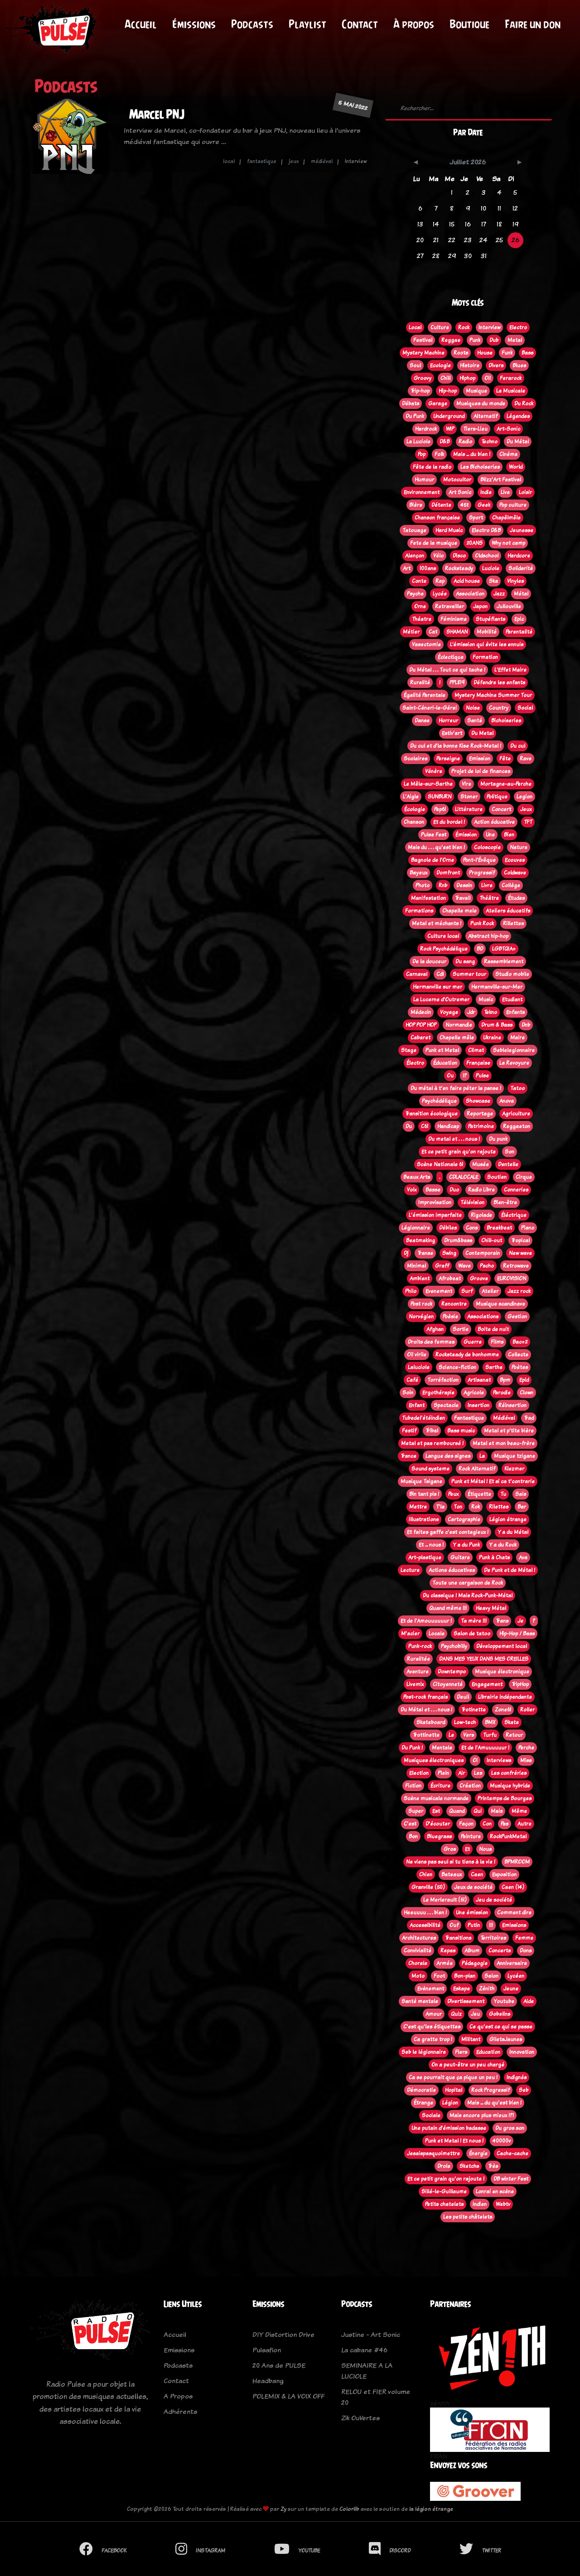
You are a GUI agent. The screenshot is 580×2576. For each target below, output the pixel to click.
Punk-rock (420, 1646)
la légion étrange (431, 2509)
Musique (476, 390)
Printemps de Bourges (505, 1798)
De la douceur (429, 961)
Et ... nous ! (431, 1544)
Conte (419, 581)
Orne (420, 606)
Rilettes (498, 1506)
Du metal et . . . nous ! (454, 1139)
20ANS (474, 543)
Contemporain (482, 1253)
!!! (491, 1925)
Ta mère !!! (474, 1620)
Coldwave (515, 872)
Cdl (440, 974)
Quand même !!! (448, 1608)
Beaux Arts (416, 1177)
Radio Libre (481, 1189)
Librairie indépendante (505, 1697)
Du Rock (523, 403)
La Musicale (510, 390)
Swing (449, 1253)
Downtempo (452, 1671)
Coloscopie (487, 847)
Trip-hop (420, 390)
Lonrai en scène (495, 2191)
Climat (476, 1050)
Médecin (421, 1012)
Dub (493, 340)
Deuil (463, 1697)
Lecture (410, 1570)
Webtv (503, 2204)
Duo (454, 1189)
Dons (526, 1950)
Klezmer (514, 1468)
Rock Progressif (490, 2090)
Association (470, 593)
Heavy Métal (491, 1608)
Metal (515, 340)
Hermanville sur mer (437, 986)
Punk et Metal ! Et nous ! (454, 2140)
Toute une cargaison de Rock (467, 1582)
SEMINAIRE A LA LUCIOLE (366, 2370)
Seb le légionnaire (423, 2052)
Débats (410, 403)
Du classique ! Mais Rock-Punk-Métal (467, 1595)
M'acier (410, 1633)
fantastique (261, 161)
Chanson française (437, 517)
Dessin (464, 885)
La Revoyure (514, 1063)
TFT (528, 822)
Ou (450, 1075)
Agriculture (516, 1113)
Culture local (443, 936)
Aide (528, 2001)
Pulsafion (266, 2350)
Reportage (480, 1113)
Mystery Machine (423, 352)
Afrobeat (450, 1278)
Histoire (469, 365)
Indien (480, 2204)
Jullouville (509, 606)
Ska (493, 581)
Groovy (422, 378)
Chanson (414, 822)
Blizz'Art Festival (500, 479)
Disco (459, 555)
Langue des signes (447, 1456)
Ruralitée (418, 1659)
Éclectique (451, 657)
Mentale (442, 1747)
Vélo (438, 555)
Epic (519, 619)
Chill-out (491, 1240)
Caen (477, 1874)
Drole (443, 2166)
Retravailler (449, 606)
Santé (474, 720)
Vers (468, 1735)
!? (465, 1075)
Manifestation (428, 898)
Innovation (521, 2052)
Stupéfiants (490, 619)
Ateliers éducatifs (508, 910)
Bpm (505, 1380)
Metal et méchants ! (436, 923)
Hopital (453, 2090)
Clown (526, 1392)
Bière (415, 505)
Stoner (469, 796)
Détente (441, 505)
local (229, 161)
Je (520, 1620)
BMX (490, 1722)
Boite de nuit (493, 1329)
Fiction (413, 1785)
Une (490, 834)
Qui (478, 1811)
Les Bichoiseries (480, 467)
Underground (448, 416)
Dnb (526, 1024)
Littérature (469, 809)
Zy (283, 2509)
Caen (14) (513, 1887)
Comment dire (514, 1912)
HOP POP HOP (421, 1024)
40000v (502, 2140)
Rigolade (481, 1215)
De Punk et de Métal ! (509, 1570)
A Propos (178, 2396)
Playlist (307, 24)
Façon (466, 1823)
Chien (425, 1874)
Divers (495, 365)
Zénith (486, 1988)
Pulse (482, 1075)
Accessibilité (425, 1925)
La (482, 1456)
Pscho (487, 1265)
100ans (428, 568)
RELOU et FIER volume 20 (375, 2397)
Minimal (416, 1265)
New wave (520, 1253)
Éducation (445, 1063)
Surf (467, 1291)
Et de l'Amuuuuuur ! (485, 1747)
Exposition (504, 1874)
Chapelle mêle (457, 1037)
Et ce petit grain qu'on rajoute (458, 1151)
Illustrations (424, 1519)
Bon (413, 1836)
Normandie (458, 1024)
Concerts (499, 1950)
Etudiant (512, 999)
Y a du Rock (503, 1544)
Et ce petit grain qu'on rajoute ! (445, 2178)
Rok (475, 1506)
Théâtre (489, 898)
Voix (411, 1189)
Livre (487, 885)
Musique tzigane (514, 1456)
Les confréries (509, 1773)
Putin (474, 1925)
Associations (482, 1316)
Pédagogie (475, 1963)
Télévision (472, 1202)
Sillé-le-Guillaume (444, 2191)
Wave (464, 1265)
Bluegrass (439, 1836)
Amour (433, 2014)
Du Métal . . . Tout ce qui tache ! (447, 669)
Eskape (461, 1988)
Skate (511, 1722)
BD (480, 948)
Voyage (449, 1012)
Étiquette (479, 1494)
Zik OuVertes (360, 2417)
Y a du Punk (466, 1544)
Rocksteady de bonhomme (467, 1354)
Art (407, 568)
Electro (518, 327)
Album (471, 1950)
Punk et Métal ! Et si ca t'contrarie (493, 1481)
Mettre (418, 1506)
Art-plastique (424, 1557)
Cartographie (464, 1519)
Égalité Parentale (424, 695)
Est (436, 1811)
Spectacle (446, 1405)
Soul (415, 365)
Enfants (515, 1012)
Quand (456, 1811)
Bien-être (505, 1202)
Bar (521, 1506)
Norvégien (421, 1316)
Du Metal (482, 733)
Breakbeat (499, 1227)
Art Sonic (460, 492)
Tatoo (517, 1088)
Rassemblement (503, 961)
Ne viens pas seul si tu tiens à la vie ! (450, 1861)
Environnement (422, 492)
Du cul (517, 746)
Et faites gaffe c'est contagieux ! (447, 1532)
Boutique (469, 24)
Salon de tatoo (472, 1633)
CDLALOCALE (463, 1177)
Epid (524, 1380)
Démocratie (421, 2090)
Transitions (458, 1938)
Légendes (518, 416)
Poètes (520, 1367)
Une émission (472, 1912)
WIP (450, 429)
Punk (474, 340)
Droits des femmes (431, 1342)
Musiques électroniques (434, 1760)
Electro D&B (486, 530)
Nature (518, 847)
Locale (437, 1633)
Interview (489, 327)
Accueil (141, 24)
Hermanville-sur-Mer (496, 986)
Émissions (194, 24)
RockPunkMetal (508, 1836)
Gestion (517, 1316)
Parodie (502, 1392)
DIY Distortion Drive (283, 2334)
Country (498, 707)
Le (451, 1735)
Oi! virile (416, 1354)
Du (409, 1126)
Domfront (448, 872)
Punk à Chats (494, 1557)
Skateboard (430, 1722)
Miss (526, 1760)
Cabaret (420, 1037)
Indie (486, 492)
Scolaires (415, 758)
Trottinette (426, 1735)
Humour (424, 479)
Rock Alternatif (477, 1468)
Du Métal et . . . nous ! (426, 1709)
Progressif (482, 872)
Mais (497, 1811)
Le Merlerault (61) (445, 1899)
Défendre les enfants (499, 682)
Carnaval (416, 974)
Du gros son (509, 2128)
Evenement (438, 1291)
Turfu (490, 1735)
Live (505, 492)
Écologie (414, 809)
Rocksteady (459, 568)
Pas (504, 1823)
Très (493, 2166)
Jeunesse (521, 530)
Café (412, 1380)
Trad (529, 1418)
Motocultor (457, 479)
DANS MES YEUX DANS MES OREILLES (483, 1659)
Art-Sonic (508, 429)
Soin (407, 1392)
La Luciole (418, 441)
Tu (503, 1494)
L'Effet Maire (510, 669)
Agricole (474, 1392)
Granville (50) (428, 1887)
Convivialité (417, 1950)
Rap (440, 581)
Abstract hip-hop (488, 936)
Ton (458, 1506)
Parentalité (519, 631)
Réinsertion (512, 1405)
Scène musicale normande (436, 1798)
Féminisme (453, 619)
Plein (443, 1773)
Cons (472, 1227)
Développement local (501, 1646)
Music (485, 999)
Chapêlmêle (506, 517)
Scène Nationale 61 (440, 1164)
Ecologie (440, 365)
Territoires (493, 1938)
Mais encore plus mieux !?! (482, 2115)
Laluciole (419, 1367)
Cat (433, 631)
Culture (439, 327)
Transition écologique (431, 1113)
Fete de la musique (433, 543)
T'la (440, 1506)
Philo (410, 1291)
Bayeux (418, 872)
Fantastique (469, 1418)
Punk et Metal (442, 1050)
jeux (294, 161)
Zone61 (503, 1709)
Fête (505, 758)
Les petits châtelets (467, 2216)
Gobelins (499, 2014)
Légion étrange (508, 1519)
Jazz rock (519, 1291)
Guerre (473, 1342)
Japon (480, 606)
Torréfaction (443, 1380)
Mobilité (487, 631)
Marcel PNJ (156, 114)
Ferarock (511, 378)
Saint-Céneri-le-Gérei (429, 707)
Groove (479, 1278)
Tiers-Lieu (475, 429)
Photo (423, 885)
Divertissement (465, 2001)
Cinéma (508, 454)
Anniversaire (512, 1963)
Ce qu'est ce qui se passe (500, 2026)
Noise (473, 707)
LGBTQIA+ (504, 948)
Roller (527, 1709)
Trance (408, 1456)
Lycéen (516, 1976)
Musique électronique (502, 1671)
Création (470, 1785)
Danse (422, 720)
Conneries (516, 1189)
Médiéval (504, 1418)
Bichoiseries (506, 720)
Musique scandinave (500, 1303)
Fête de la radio (432, 467)
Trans (502, 1620)
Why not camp (508, 543)
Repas (447, 1950)
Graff (442, 1265)
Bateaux (451, 1874)
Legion (524, 796)
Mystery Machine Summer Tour (493, 695)
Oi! (487, 378)
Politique (497, 796)
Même (519, 1811)
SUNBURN (439, 796)
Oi (475, 1760)
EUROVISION (511, 1278)
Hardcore (519, 555)
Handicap (448, 1126)
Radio (465, 441)
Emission (479, 758)
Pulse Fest (433, 834)
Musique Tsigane (421, 1481)
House (485, 352)
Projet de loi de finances (480, 771)
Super (415, 1811)
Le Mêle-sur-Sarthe (428, 784)
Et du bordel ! (449, 822)
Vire (466, 784)
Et (467, 1849)
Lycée (440, 593)
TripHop (520, 1684)
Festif (409, 1430)
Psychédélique (439, 1101)
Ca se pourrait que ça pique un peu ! (453, 2077)
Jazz (499, 593)
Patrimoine (481, 1126)
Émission (466, 834)
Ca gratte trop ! (433, 2039)
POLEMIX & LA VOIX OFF (288, 2396)
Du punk (498, 1139)
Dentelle (508, 1164)
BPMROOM (517, 1861)
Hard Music (449, 530)
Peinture (471, 1836)
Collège (511, 885)
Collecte (518, 1354)
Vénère (433, 771)
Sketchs (469, 2166)
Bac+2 (519, 1342)
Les (478, 1773)
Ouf (454, 1925)
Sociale (431, 2115)
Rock (463, 327)
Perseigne (448, 758)
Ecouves (515, 860)
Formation (485, 657)
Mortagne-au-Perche (506, 784)
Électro (415, 1063)
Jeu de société (494, 1899)
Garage (437, 403)
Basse (432, 1189)
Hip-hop (448, 390)
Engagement (487, 1684)
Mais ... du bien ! (471, 454)
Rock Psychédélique (444, 948)
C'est (410, 1823)
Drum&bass (458, 1240)
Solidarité (520, 568)
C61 (424, 1126)
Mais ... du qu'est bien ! (494, 2102)
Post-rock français (425, 1697)
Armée (444, 1963)
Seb (523, 2090)
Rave (526, 758)
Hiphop (467, 378)
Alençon (414, 555)
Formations (419, 910)
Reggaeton (516, 1126)
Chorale (417, 1963)
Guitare (460, 1557)
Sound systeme (430, 1468)
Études (516, 898)
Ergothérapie (438, 1392)
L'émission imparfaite (435, 1215)
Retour (514, 1735)
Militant (470, 2039)
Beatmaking (420, 1240)
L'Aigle (411, 796)
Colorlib (349, 2509)
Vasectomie (426, 644)
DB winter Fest (510, 2178)
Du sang (465, 961)
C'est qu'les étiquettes (431, 2026)
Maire (517, 1037)
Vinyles (515, 581)
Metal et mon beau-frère (504, 1443)
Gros (450, 1849)
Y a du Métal (513, 1532)
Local (415, 327)
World (515, 467)
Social (525, 707)
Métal (521, 593)
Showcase (478, 1101)
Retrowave (516, 1265)
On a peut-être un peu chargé (467, 2064)
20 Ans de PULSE (278, 2365)
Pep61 (440, 809)
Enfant (417, 1405)
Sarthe (494, 1367)
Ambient (420, 1278)
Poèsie (450, 1316)
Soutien (497, 1177)
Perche (526, 1747)
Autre (524, 1823)
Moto (418, 1976)
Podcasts (252, 24)
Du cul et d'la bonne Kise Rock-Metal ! (455, 746)
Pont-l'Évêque (479, 860)
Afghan (435, 1329)
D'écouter (437, 1823)
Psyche (415, 593)
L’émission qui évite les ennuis (486, 644)
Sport (476, 517)
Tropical (520, 1240)
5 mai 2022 (353, 105)
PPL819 (457, 682)
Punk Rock (482, 923)
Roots (461, 352)
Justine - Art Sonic (370, 2334)
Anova (506, 1101)
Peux (453, 1494)
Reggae (450, 340)
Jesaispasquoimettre (433, 2153)
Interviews (499, 1760)
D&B (445, 441)
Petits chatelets (444, 2204)
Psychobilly (454, 1646)
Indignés (517, 2077)
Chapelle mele (459, 910)
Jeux (526, 809)
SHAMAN (457, 631)
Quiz (456, 2014)
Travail (462, 898)
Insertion (478, 1405)
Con (487, 1823)
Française (478, 1063)
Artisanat (479, 1380)
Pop (421, 454)
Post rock (421, 1303)
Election (419, 1773)
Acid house (467, 581)
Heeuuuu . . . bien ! (425, 1912)
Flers (461, 2052)
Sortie (461, 1329)
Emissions (514, 1925)
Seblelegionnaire (514, 1050)
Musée (480, 1164)
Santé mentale (419, 2001)
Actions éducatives (452, 1570)
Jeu (475, 2014)
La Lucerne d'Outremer (441, 999)
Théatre (421, 619)
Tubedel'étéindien (423, 1418)
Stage (408, 1050)
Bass (527, 352)
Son (509, 1151)
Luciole (490, 568)
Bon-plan (464, 1976)
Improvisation (434, 1202)
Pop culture (513, 505)
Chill (445, 378)
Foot (439, 1976)
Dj (406, 1253)
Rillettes (513, 923)
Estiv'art (452, 733)
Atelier (490, 1291)
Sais (520, 1494)
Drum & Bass (496, 1024)
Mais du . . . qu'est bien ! (436, 847)
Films (497, 1342)
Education (488, 2052)
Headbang (268, 2380)
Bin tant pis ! (424, 1494)
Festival (422, 340)
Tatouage (414, 530)
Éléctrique (514, 1215)
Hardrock (426, 429)
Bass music (461, 1430)
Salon (491, 1976)
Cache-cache (512, 2153)
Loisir (525, 492)
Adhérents (180, 2411)
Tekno (490, 1012)
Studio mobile (512, 974)
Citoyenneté (448, 1684)
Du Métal (518, 441)
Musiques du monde (480, 403)
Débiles (448, 1227)
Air (461, 1773)
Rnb (443, 885)
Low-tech (465, 1722)
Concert (501, 809)
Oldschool (486, 555)
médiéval (322, 161)
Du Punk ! (412, 1747)
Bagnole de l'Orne (432, 860)
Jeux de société (473, 1887)
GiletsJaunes (505, 2039)
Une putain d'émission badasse (448, 2128)
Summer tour (469, 974)
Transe (425, 1253)
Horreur (448, 720)
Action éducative (494, 822)
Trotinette (473, 1709)
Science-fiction (457, 1367)
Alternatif (486, 416)
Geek (484, 505)
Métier (411, 631)
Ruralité (420, 682)
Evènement (430, 1988)
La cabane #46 (364, 2350)
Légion (450, 2102)
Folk (439, 454)
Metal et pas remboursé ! (432, 1443)
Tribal (431, 1430)
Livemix (415, 1684)
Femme (524, 1938)
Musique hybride (510, 1785)
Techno (489, 441)
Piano (527, 1227)
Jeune (510, 1988)
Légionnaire (415, 1227)
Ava (523, 1557)
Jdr (471, 1012)
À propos (413, 24)
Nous (485, 1849)
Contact (360, 24)
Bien (509, 834)
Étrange (423, 2102)
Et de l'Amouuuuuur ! (426, 1620)
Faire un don (533, 24)
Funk (507, 352)
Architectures (419, 1938)
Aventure (417, 1671)
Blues (519, 365)
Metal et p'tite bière (509, 1430)
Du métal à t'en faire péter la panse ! (456, 1088)
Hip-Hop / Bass (517, 1633)
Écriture (440, 1785)
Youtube (503, 2001)
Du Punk (415, 416)
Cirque (524, 1177)
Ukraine (492, 1037)
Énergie (478, 2153)
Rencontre (454, 1303)
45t (464, 505)
